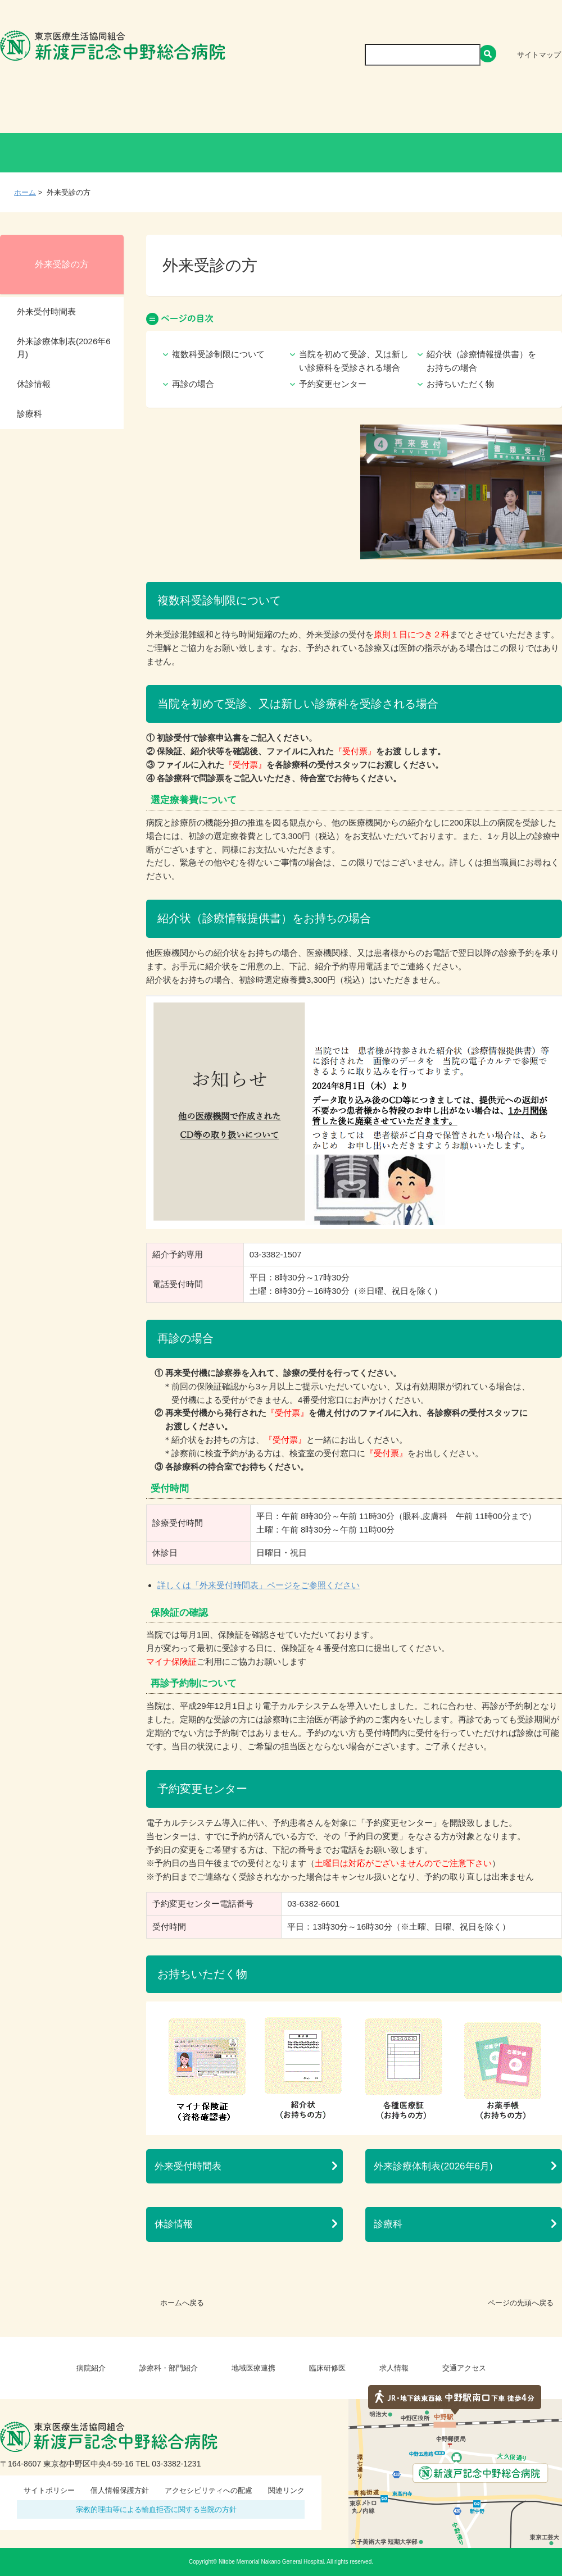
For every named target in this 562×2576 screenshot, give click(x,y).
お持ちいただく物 (460, 384)
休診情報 (174, 2224)
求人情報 (442, 109)
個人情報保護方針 (119, 2490)
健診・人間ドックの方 (168, 152)
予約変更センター (332, 384)
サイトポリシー (49, 2490)
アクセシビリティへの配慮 (208, 2490)
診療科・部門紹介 (183, 109)
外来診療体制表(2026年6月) (433, 2166)
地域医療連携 (282, 109)
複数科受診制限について (218, 354)
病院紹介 (95, 109)
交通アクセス (519, 109)
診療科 (388, 2224)
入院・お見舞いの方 (280, 152)
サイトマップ (539, 55)
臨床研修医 (367, 109)
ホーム (25, 192)
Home (30, 109)
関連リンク (286, 2490)
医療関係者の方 (393, 152)
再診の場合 (193, 384)
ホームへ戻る (182, 2303)
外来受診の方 (56, 152)
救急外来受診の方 (505, 152)
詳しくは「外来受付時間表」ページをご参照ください (258, 1585)
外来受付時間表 (188, 2166)
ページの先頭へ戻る (521, 2303)
